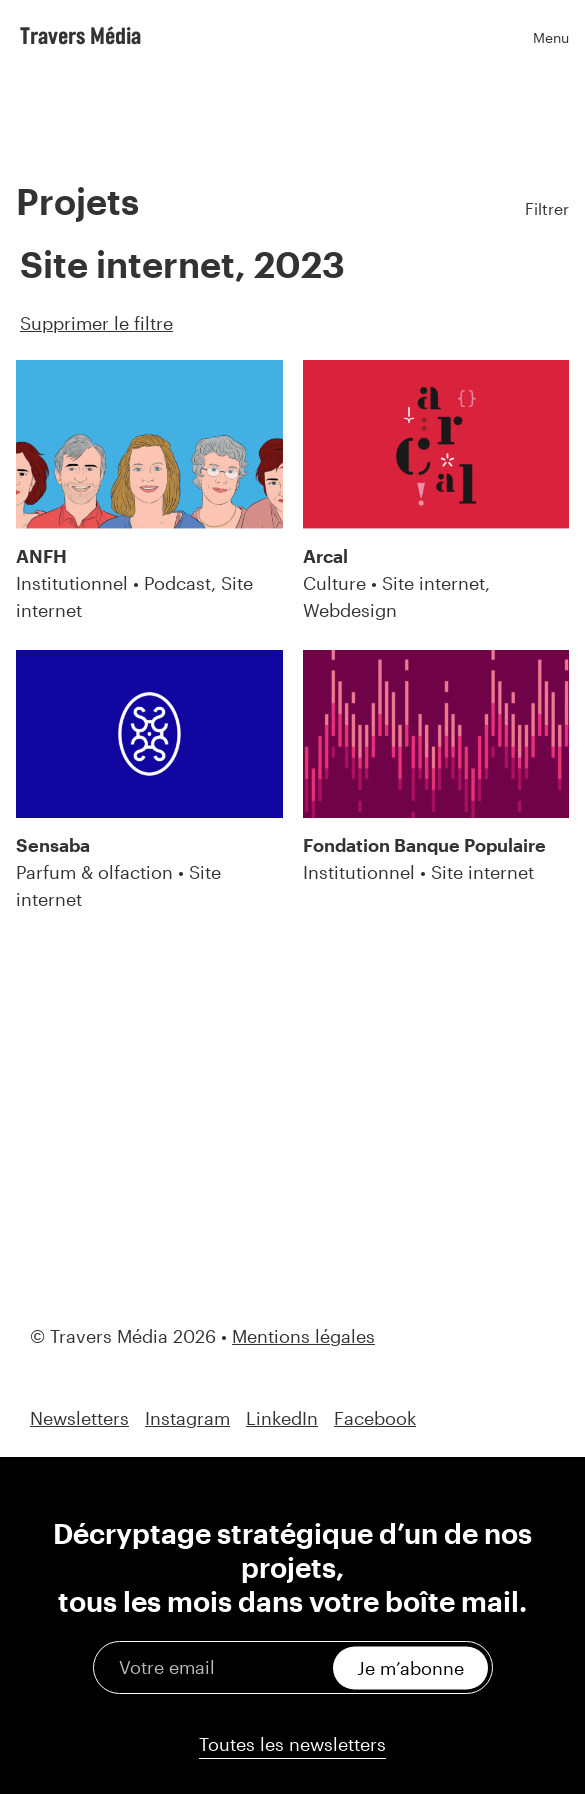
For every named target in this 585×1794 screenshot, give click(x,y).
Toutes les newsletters (292, 1744)
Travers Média (80, 35)
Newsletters (79, 1418)
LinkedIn (282, 1418)
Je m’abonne (410, 1667)
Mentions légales (303, 1336)
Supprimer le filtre (96, 323)
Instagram (187, 1418)
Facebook (375, 1418)
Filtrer (547, 208)
